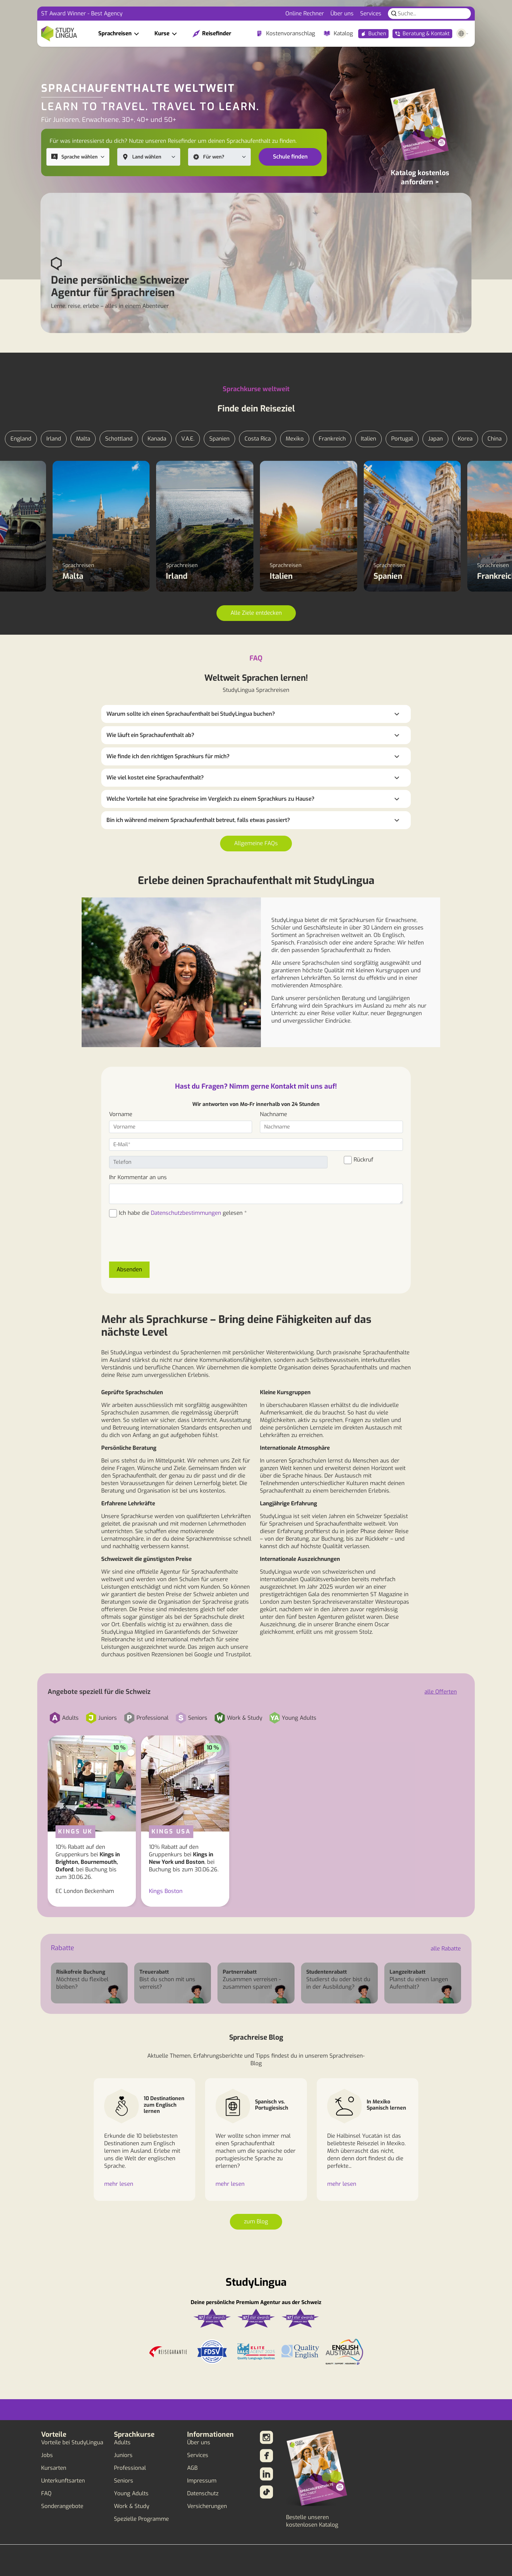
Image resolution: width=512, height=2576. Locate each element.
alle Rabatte (446, 1948)
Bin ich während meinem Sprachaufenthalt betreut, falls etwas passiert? (198, 820)
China (495, 439)
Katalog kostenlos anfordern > (420, 177)
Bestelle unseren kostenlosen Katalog (312, 2521)
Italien (368, 439)
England (20, 439)
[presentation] (158, 1243)
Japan (435, 439)
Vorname (120, 1114)
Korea (465, 439)
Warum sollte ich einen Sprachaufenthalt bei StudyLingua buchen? (190, 714)
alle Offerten (440, 1692)
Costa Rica (258, 439)
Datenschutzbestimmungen (186, 1213)
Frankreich (332, 439)
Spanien (219, 439)
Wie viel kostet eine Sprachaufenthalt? (155, 777)
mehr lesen (118, 2184)
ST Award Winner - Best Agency (81, 13)
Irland (53, 439)
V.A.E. (187, 439)
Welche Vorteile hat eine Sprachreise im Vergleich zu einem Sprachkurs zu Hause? (210, 799)
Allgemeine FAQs (256, 843)
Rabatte (62, 1948)
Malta (83, 439)
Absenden (129, 1269)
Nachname (273, 1114)
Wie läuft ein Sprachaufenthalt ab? (150, 735)
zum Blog (256, 2221)
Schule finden (290, 156)
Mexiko (295, 439)
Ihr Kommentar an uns (138, 1177)
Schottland (119, 439)
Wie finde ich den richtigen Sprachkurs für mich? (168, 756)
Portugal (402, 439)
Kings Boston (166, 1891)
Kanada (157, 439)
